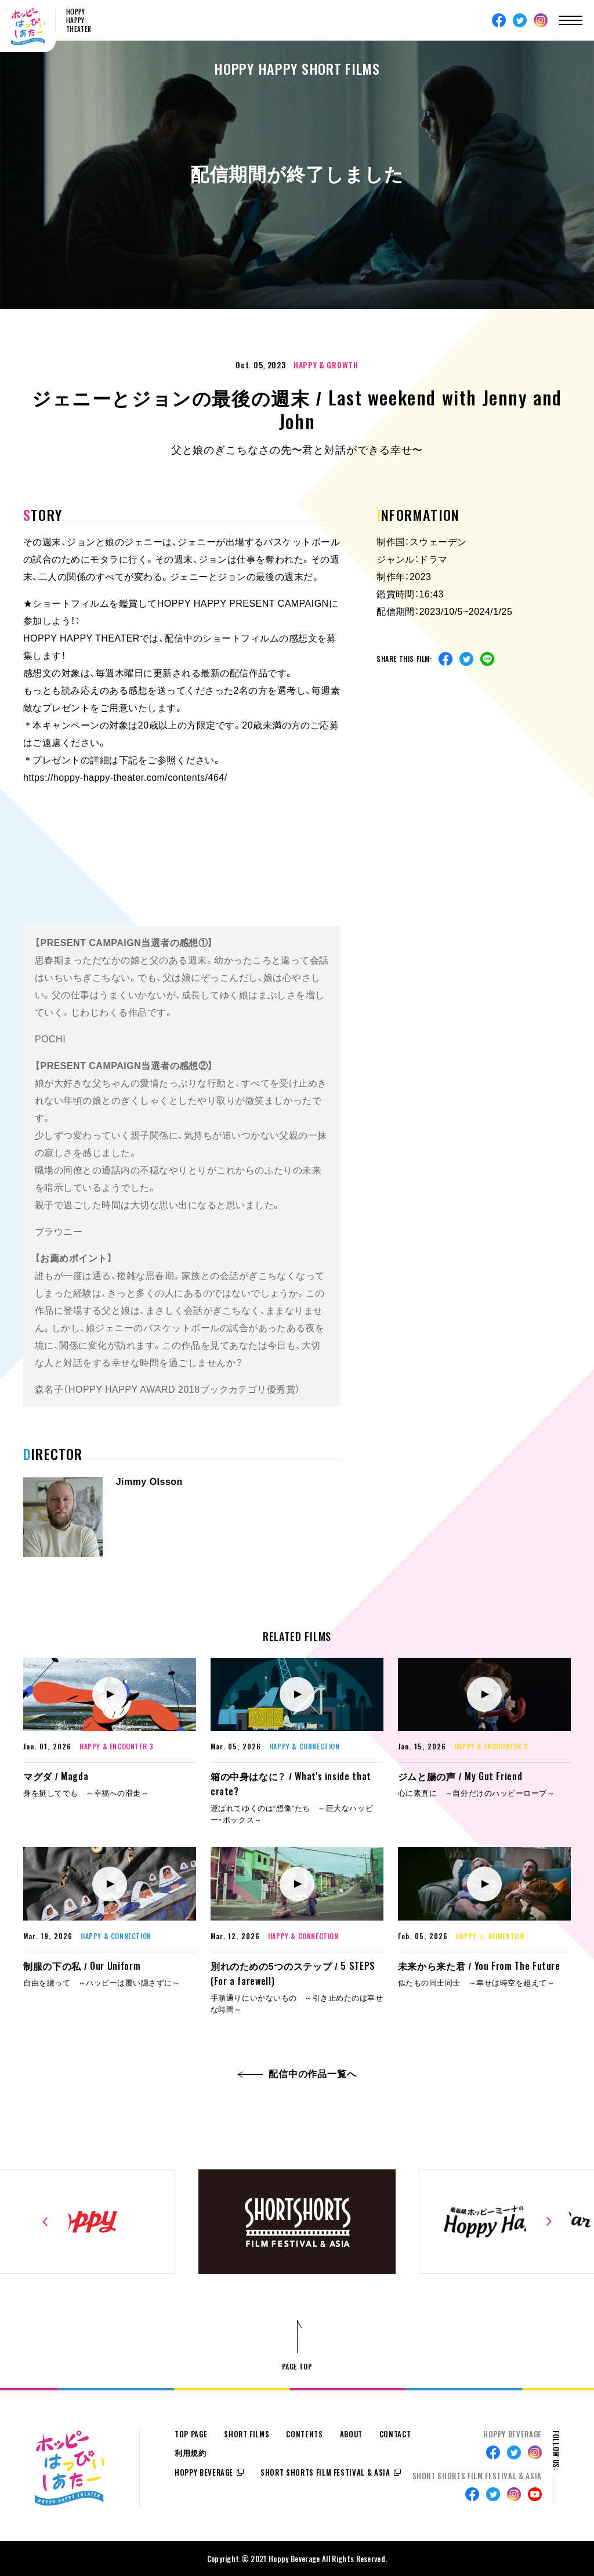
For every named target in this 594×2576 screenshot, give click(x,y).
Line (487, 659)
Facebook (499, 20)
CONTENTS (304, 2434)
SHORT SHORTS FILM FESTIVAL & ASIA (325, 2472)
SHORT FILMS (246, 2434)
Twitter (520, 20)
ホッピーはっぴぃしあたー (28, 26)
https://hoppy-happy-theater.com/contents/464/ (125, 777)
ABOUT (351, 2434)
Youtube (535, 2494)
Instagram (541, 20)
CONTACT (395, 2434)
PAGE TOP (297, 2366)
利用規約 (191, 2453)
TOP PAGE (191, 2434)
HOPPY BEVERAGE (204, 2472)
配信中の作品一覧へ (297, 2074)
